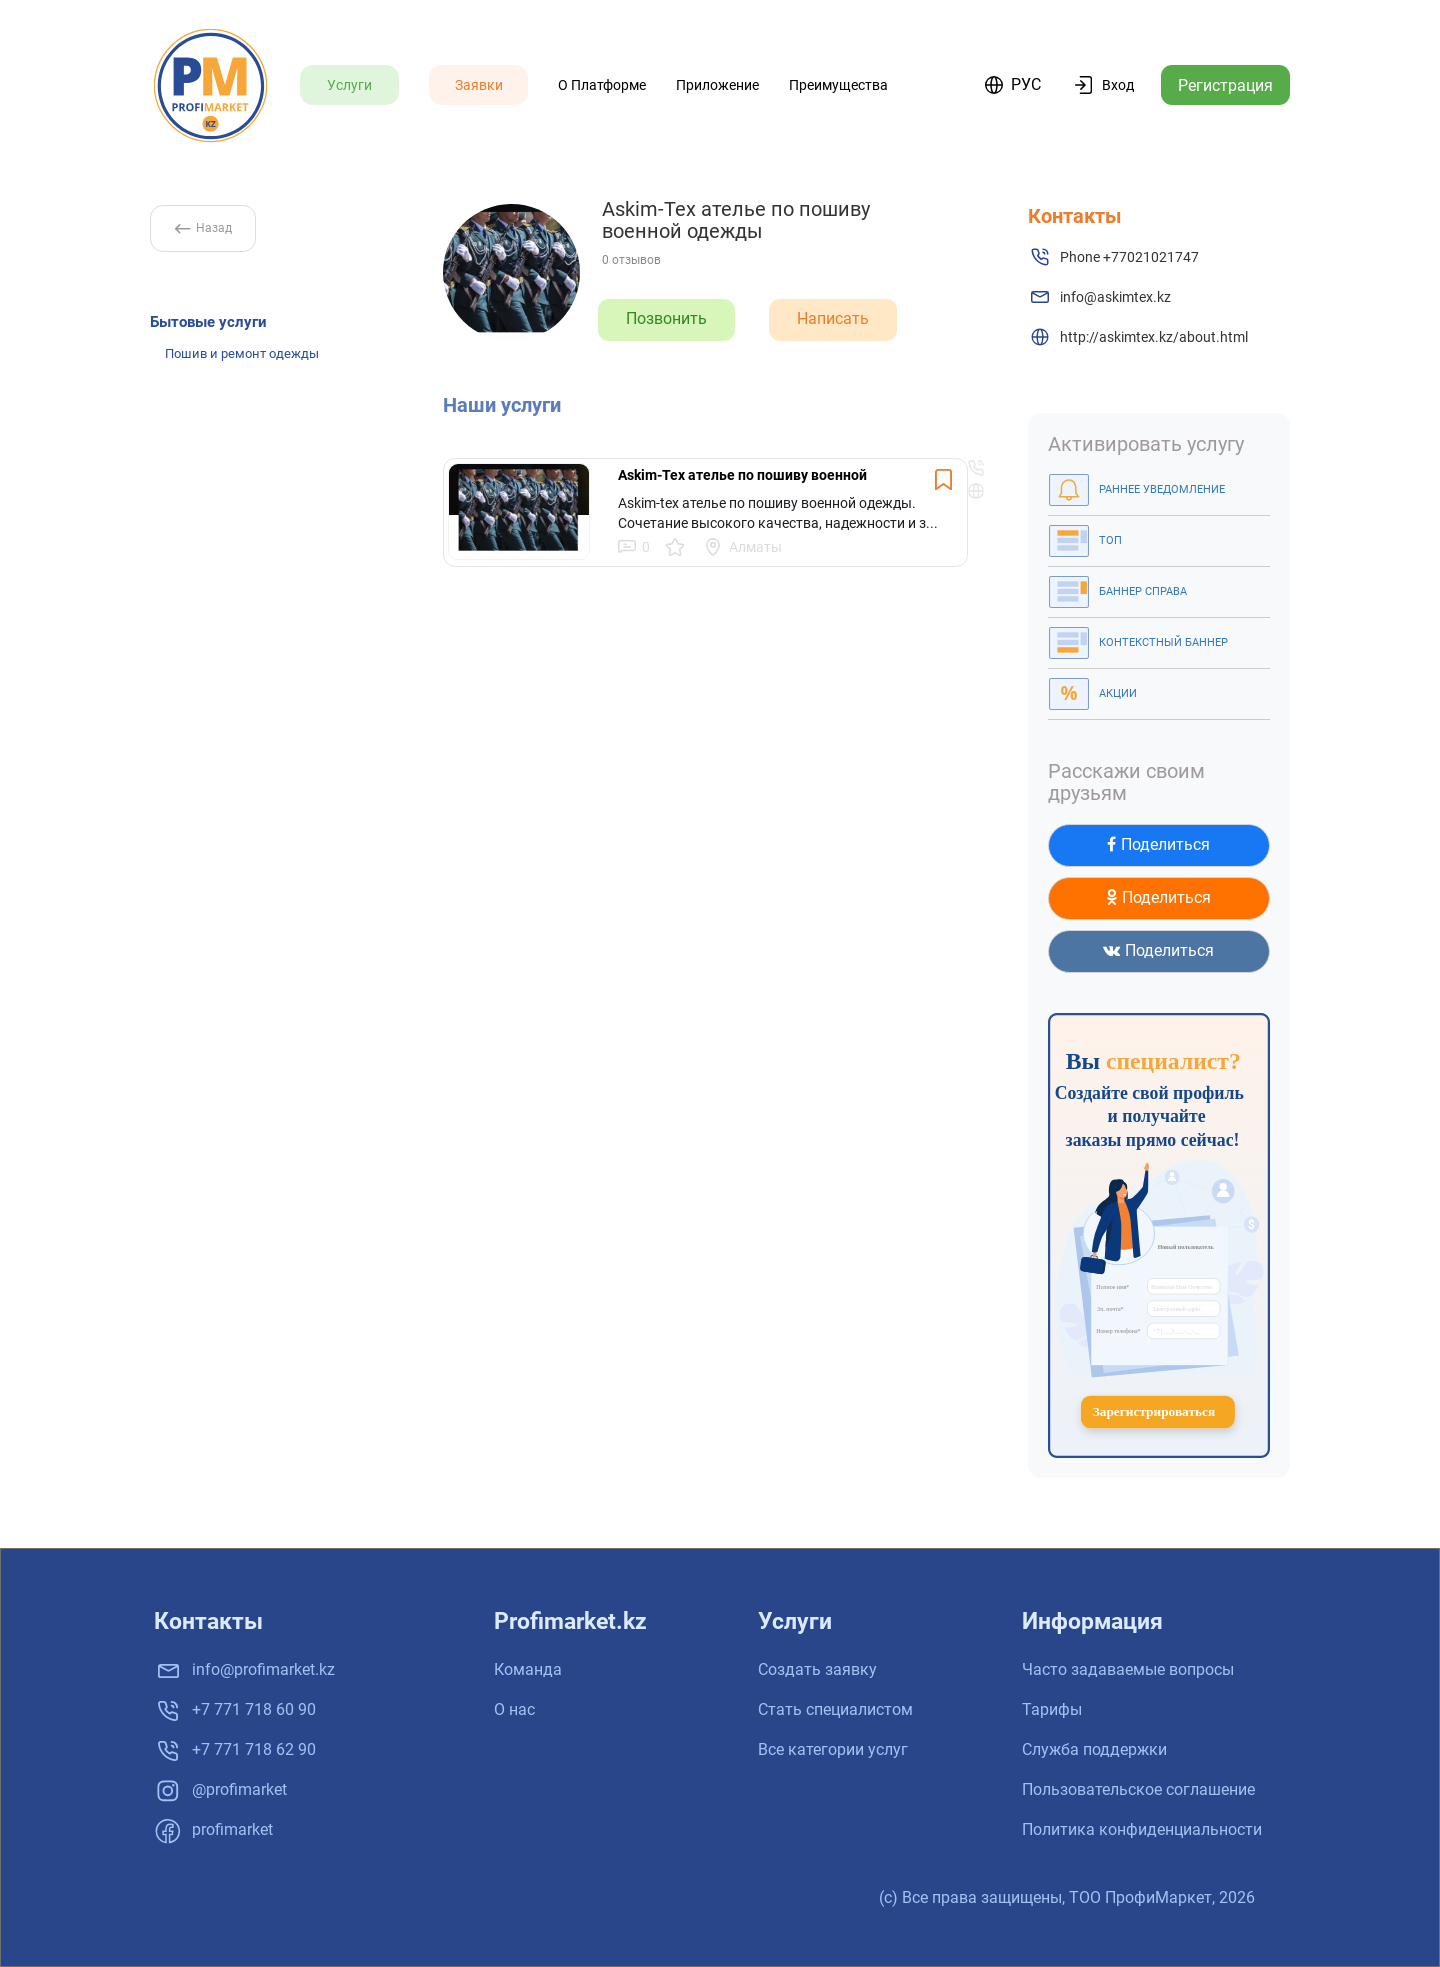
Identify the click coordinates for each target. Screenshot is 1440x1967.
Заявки (479, 85)
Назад (203, 228)
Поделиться (1158, 844)
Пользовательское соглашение (1138, 1789)
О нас (514, 1709)
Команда (528, 1669)
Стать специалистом (835, 1709)
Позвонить (666, 318)
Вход (1118, 85)
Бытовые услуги (208, 322)
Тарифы (1052, 1709)
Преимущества (838, 85)
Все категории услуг (833, 1749)
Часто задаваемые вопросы (1128, 1669)
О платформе (602, 85)
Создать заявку (817, 1669)
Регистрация (1225, 85)
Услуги (349, 85)
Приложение (717, 85)
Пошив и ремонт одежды (242, 353)
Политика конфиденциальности (1142, 1829)
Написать (833, 318)
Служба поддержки (1094, 1749)
